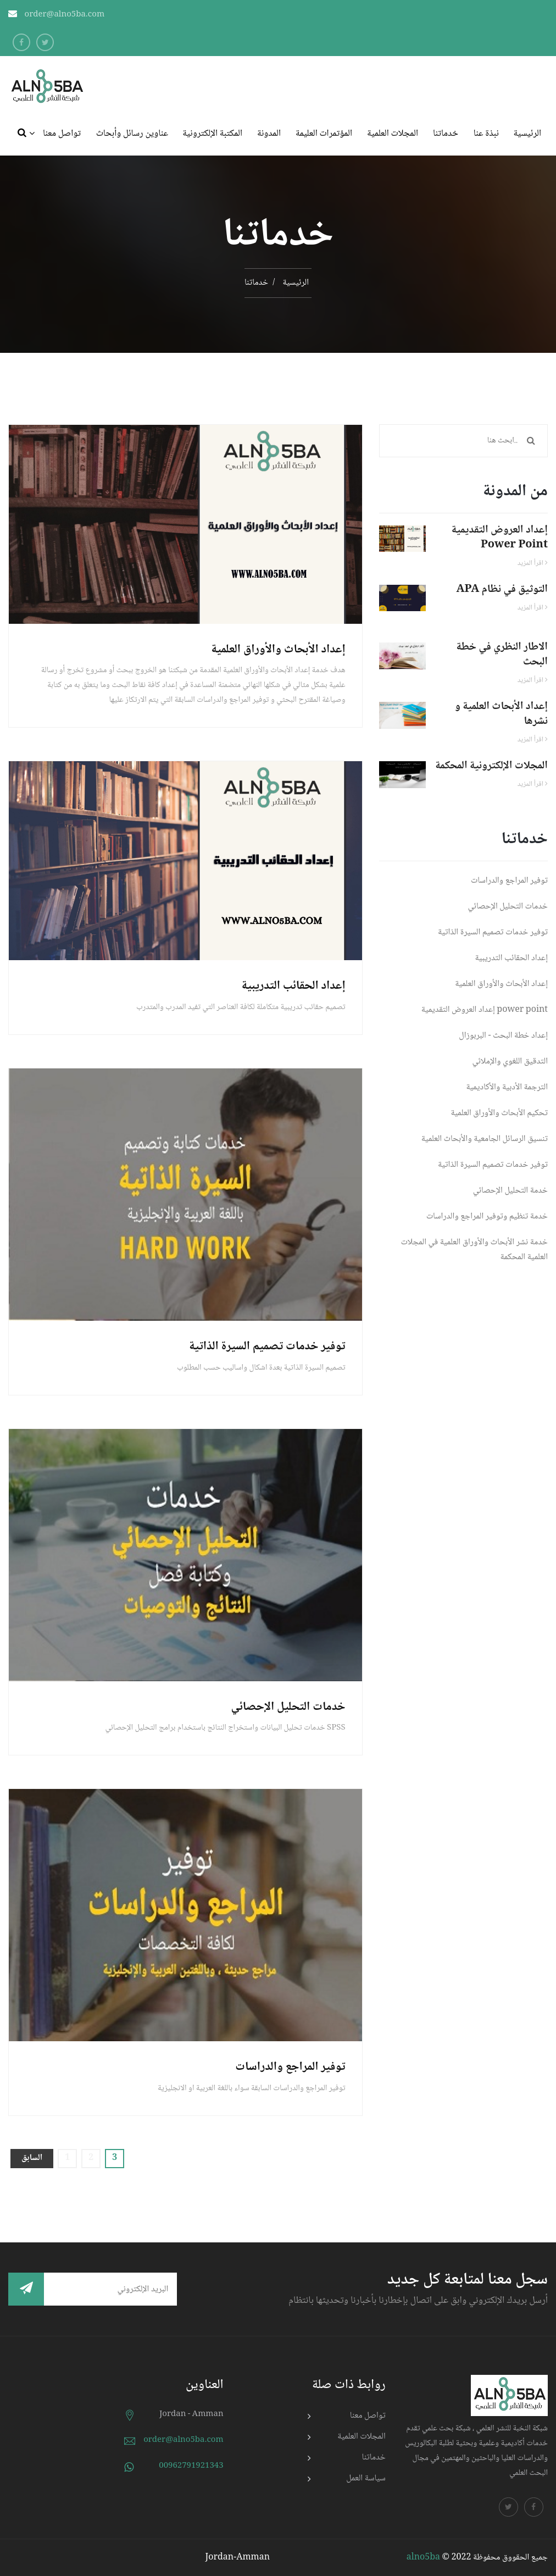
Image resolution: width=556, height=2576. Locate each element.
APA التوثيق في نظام (502, 589)
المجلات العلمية (392, 134)
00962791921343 (191, 2466)
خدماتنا (445, 134)
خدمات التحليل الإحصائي (288, 1707)
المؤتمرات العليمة (324, 134)
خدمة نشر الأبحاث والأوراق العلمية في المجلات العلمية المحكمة (474, 1250)
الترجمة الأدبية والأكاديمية (507, 1087)
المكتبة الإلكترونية (213, 134)
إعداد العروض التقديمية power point (500, 538)
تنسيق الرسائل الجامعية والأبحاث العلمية (484, 1139)
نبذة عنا (485, 134)
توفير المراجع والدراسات (290, 2067)
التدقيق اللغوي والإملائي (510, 1061)
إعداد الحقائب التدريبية (294, 986)
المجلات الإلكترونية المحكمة (491, 766)
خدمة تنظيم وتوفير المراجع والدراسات (487, 1216)
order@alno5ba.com (65, 15)
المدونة (269, 134)
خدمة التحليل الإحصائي (510, 1190)
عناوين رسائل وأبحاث (132, 134)
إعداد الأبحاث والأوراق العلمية (279, 649)
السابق (31, 2158)
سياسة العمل (366, 2478)
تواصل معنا (62, 134)
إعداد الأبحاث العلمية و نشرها (501, 714)
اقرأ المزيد (533, 563)
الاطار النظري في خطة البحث (502, 655)
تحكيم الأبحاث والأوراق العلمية (499, 1113)
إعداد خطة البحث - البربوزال (503, 1035)
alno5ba (423, 2557)
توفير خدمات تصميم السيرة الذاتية (267, 1346)
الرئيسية (527, 134)
